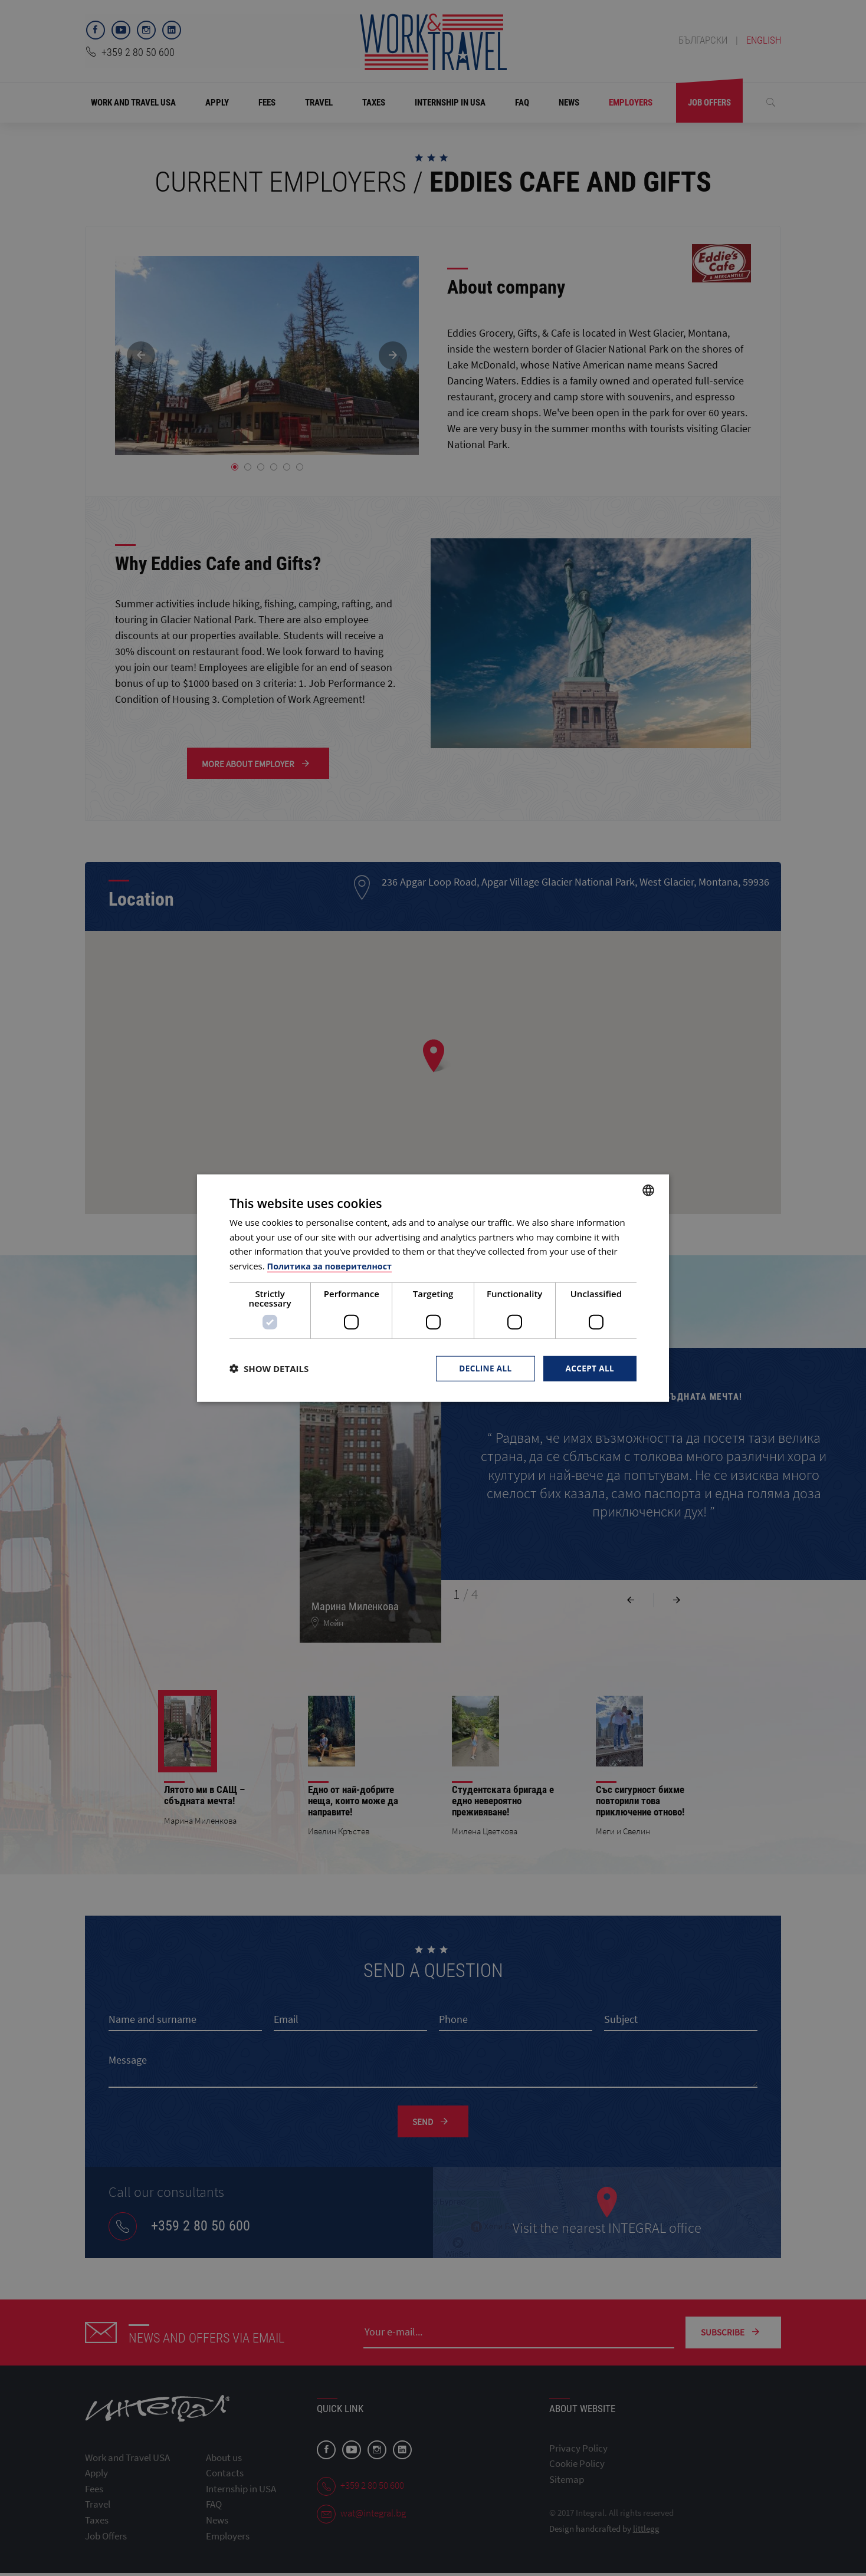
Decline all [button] (482, 1368)
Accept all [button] (589, 1368)
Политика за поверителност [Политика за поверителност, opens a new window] (333, 1265)
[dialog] (433, 1287)
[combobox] (648, 1189)
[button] (269, 1368)
